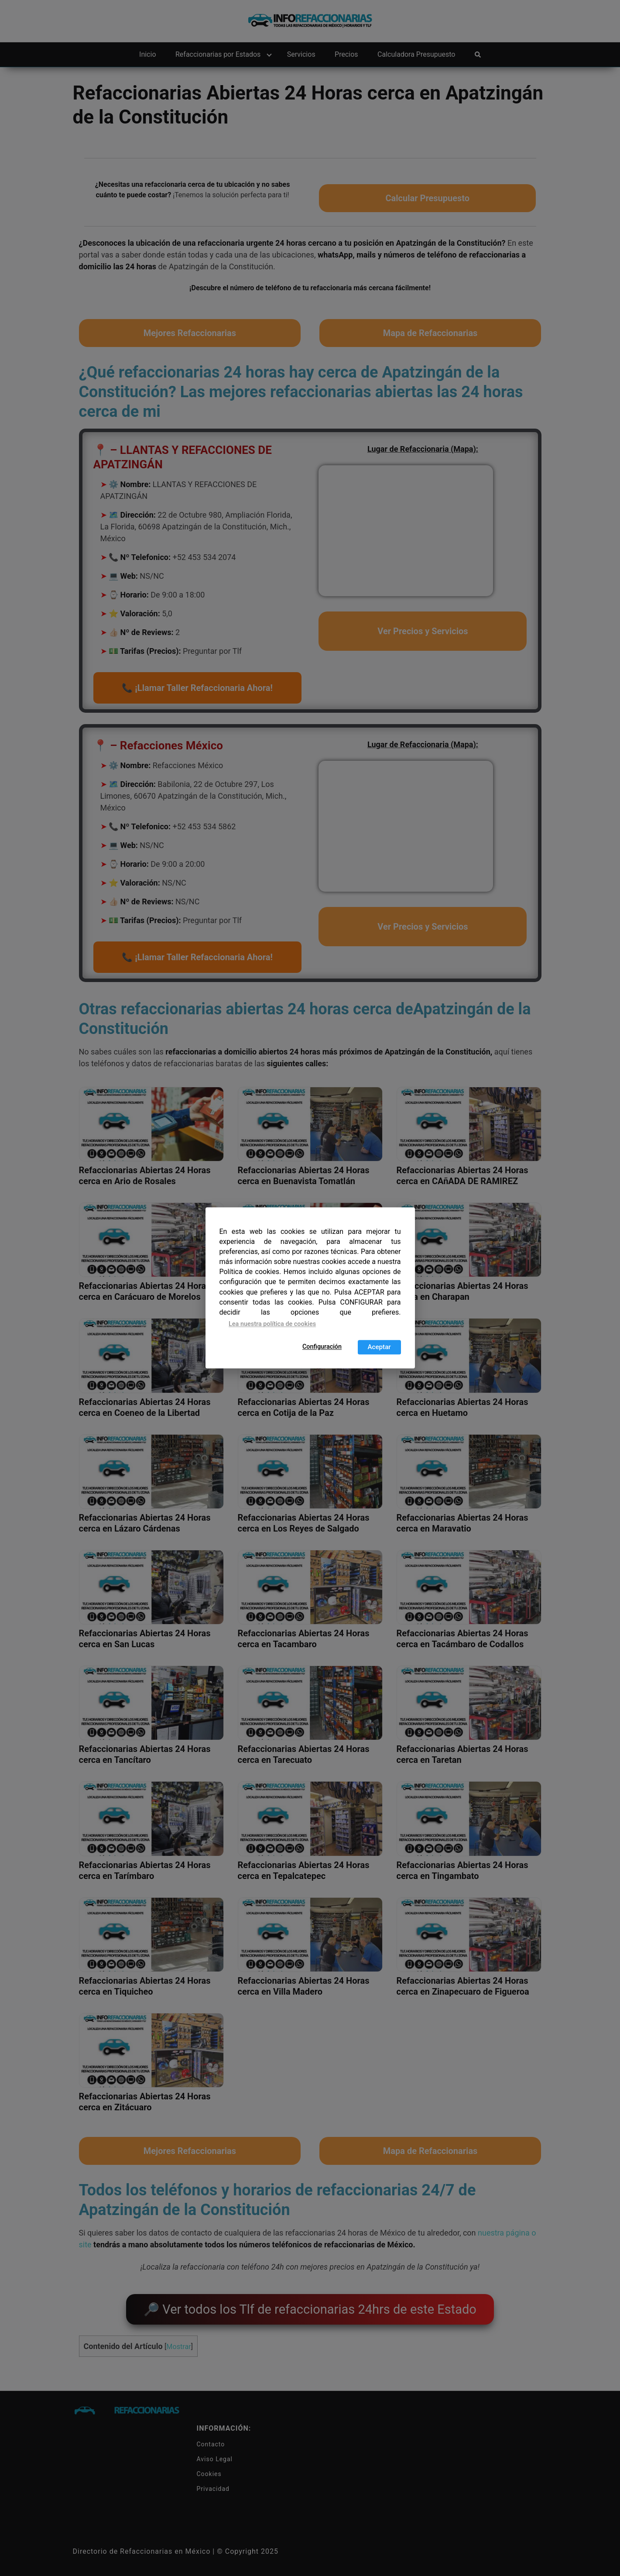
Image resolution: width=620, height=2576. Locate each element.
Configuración (322, 1346)
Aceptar (378, 1347)
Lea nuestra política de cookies (272, 1324)
